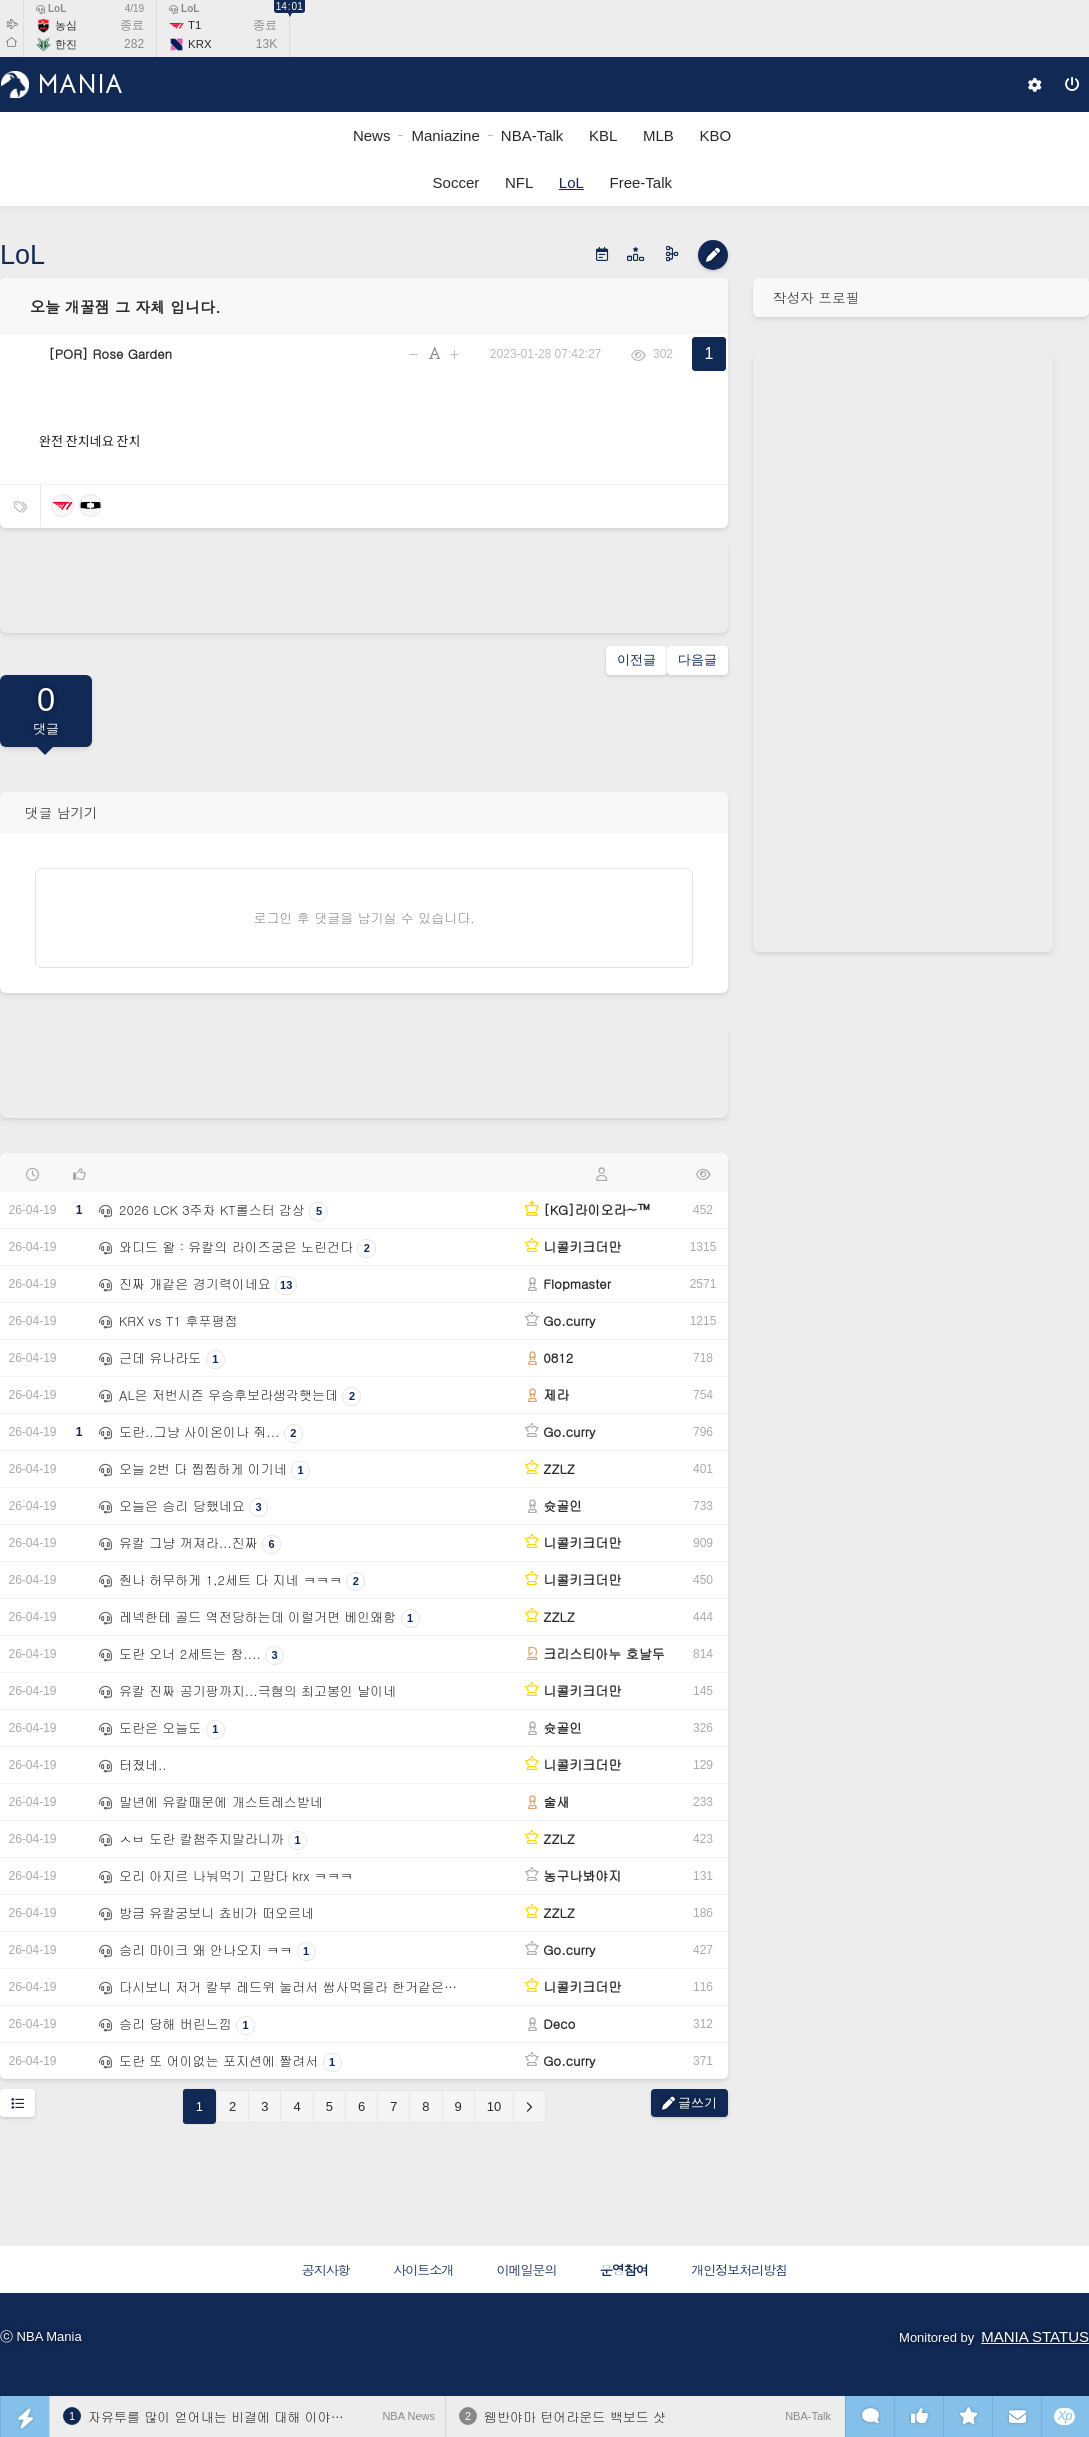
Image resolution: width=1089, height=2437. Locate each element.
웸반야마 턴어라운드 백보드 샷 (575, 2416)
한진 (66, 44)
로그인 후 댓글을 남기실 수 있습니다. (364, 917)
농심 (66, 25)
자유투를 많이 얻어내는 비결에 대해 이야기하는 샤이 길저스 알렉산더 (294, 2416)
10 (494, 2106)
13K (266, 44)
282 (134, 44)
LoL (51, 8)
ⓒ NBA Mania (41, 2336)
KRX (199, 44)
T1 (194, 25)
